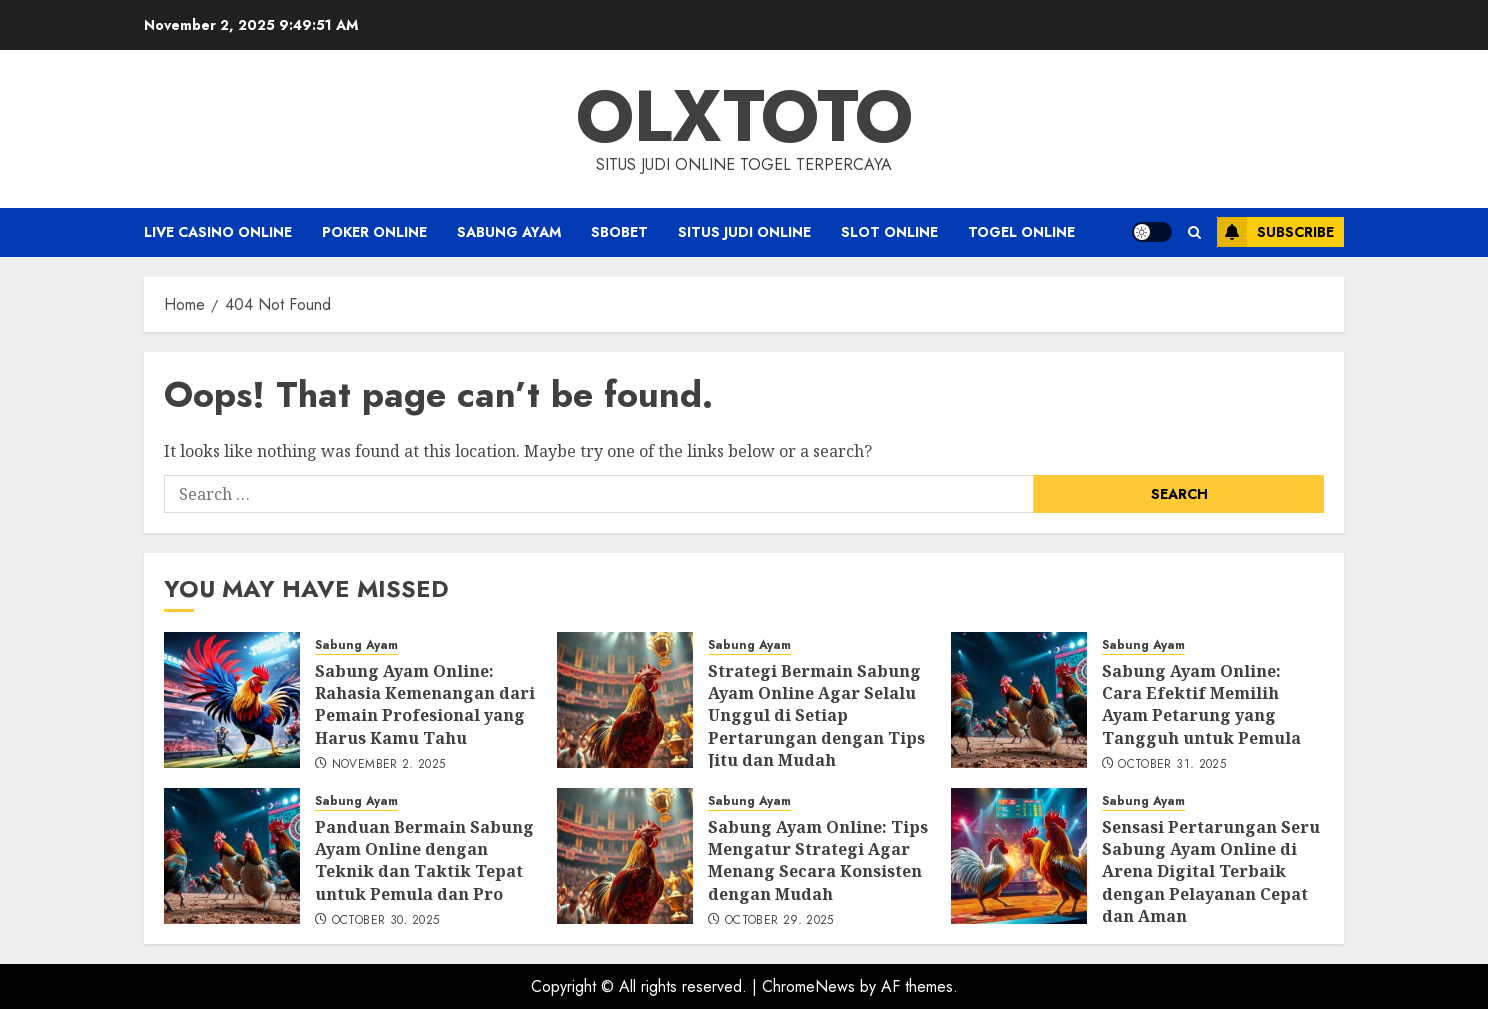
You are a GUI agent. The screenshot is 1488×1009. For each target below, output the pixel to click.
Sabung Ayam (509, 232)
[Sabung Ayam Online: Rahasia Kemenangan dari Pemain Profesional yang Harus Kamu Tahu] (232, 700)
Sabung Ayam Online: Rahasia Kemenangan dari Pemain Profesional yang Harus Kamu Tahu (425, 704)
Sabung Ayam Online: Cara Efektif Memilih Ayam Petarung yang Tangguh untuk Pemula (1201, 704)
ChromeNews (808, 986)
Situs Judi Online (744, 232)
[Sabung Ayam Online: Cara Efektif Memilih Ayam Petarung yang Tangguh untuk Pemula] (1019, 700)
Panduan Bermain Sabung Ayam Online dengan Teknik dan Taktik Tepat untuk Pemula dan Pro (424, 860)
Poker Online (374, 232)
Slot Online (889, 232)
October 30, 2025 (386, 921)
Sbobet (619, 232)
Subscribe (1275, 232)
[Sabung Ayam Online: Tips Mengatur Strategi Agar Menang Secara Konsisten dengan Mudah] (625, 856)
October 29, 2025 (779, 921)
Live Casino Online (218, 232)
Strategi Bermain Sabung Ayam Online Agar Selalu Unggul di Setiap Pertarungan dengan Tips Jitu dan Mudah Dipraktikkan (816, 727)
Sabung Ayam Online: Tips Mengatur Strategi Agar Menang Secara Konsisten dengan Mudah (818, 860)
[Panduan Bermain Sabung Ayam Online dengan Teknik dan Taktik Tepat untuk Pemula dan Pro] (232, 856)
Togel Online (1021, 232)
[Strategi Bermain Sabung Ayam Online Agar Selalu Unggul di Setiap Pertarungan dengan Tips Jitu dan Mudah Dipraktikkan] (625, 700)
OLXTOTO (744, 116)
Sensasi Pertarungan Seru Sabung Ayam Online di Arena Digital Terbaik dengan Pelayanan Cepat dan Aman (1211, 872)
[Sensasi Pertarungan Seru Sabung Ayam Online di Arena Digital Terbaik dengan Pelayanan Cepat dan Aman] (1019, 856)
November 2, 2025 (389, 765)
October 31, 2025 (1172, 765)
